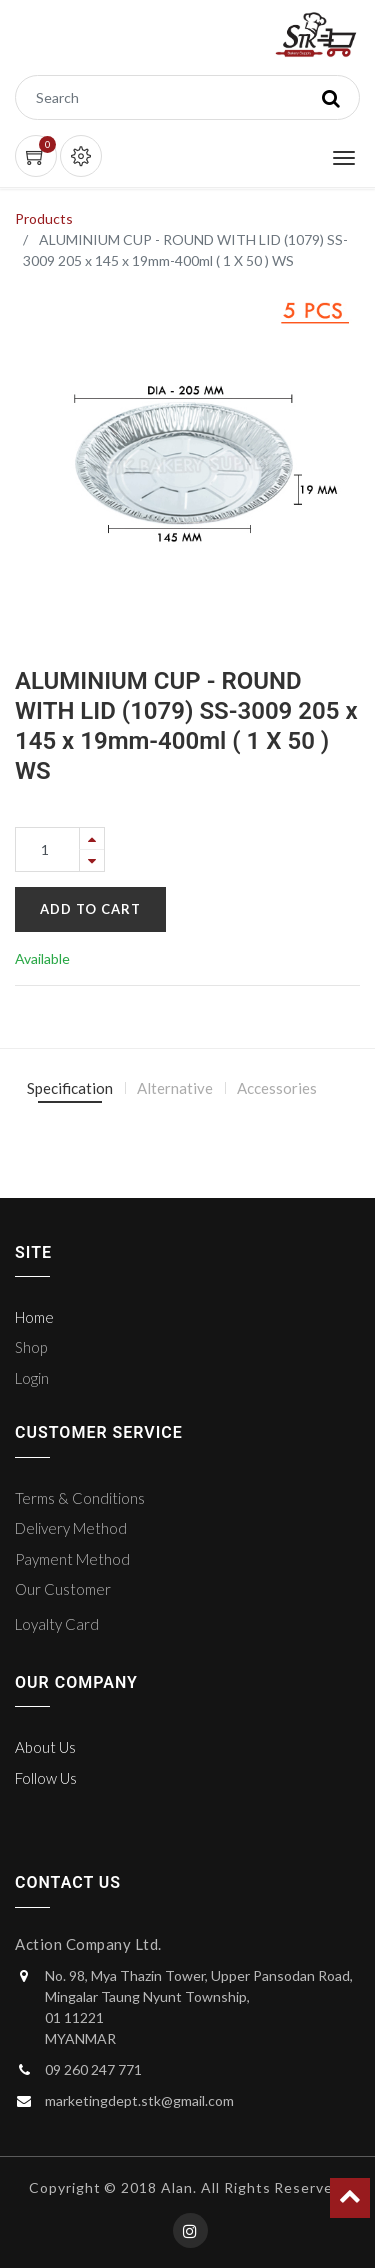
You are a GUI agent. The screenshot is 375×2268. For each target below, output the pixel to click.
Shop (31, 1347)
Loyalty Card (57, 1624)
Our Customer (63, 1589)
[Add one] (92, 838)
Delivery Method (71, 1528)
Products (44, 218)
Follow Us (46, 1778)
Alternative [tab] (175, 1088)
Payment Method (72, 1559)
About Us (45, 1747)
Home (34, 1317)
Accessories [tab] (277, 1088)
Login (32, 1378)
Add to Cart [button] (90, 909)
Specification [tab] (70, 1088)
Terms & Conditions (80, 1498)
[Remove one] (92, 860)
